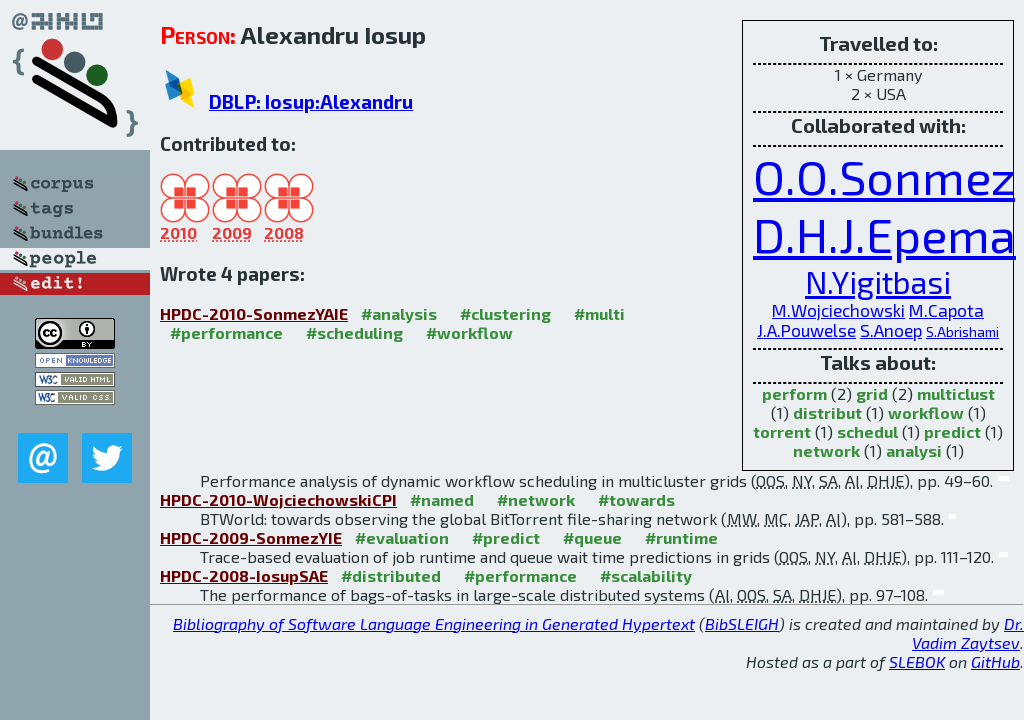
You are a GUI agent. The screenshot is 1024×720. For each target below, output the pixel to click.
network (826, 450)
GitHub (995, 661)
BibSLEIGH (742, 623)
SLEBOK (917, 661)
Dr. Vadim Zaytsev (968, 633)
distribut (827, 412)
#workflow (469, 332)
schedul (867, 431)
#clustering (505, 313)
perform (794, 393)
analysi (914, 450)
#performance (226, 332)
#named (442, 499)
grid (872, 393)
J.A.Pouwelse (806, 330)
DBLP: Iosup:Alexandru (311, 101)
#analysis (399, 313)
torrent (782, 431)
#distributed (391, 575)
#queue (592, 537)
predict (952, 431)
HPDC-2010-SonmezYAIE (254, 313)
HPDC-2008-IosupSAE (244, 575)
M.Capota (946, 310)
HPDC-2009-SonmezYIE (251, 537)
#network (536, 499)
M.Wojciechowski (838, 310)
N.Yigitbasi (878, 281)
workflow (926, 412)
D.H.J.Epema (884, 234)
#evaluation (402, 537)
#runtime (681, 537)
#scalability (646, 575)
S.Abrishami (962, 331)
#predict (506, 537)
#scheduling (354, 332)
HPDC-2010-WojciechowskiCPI (278, 499)
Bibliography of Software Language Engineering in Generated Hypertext (434, 623)
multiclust (956, 393)
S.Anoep (891, 330)
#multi (599, 313)
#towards (636, 499)
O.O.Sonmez (884, 176)
